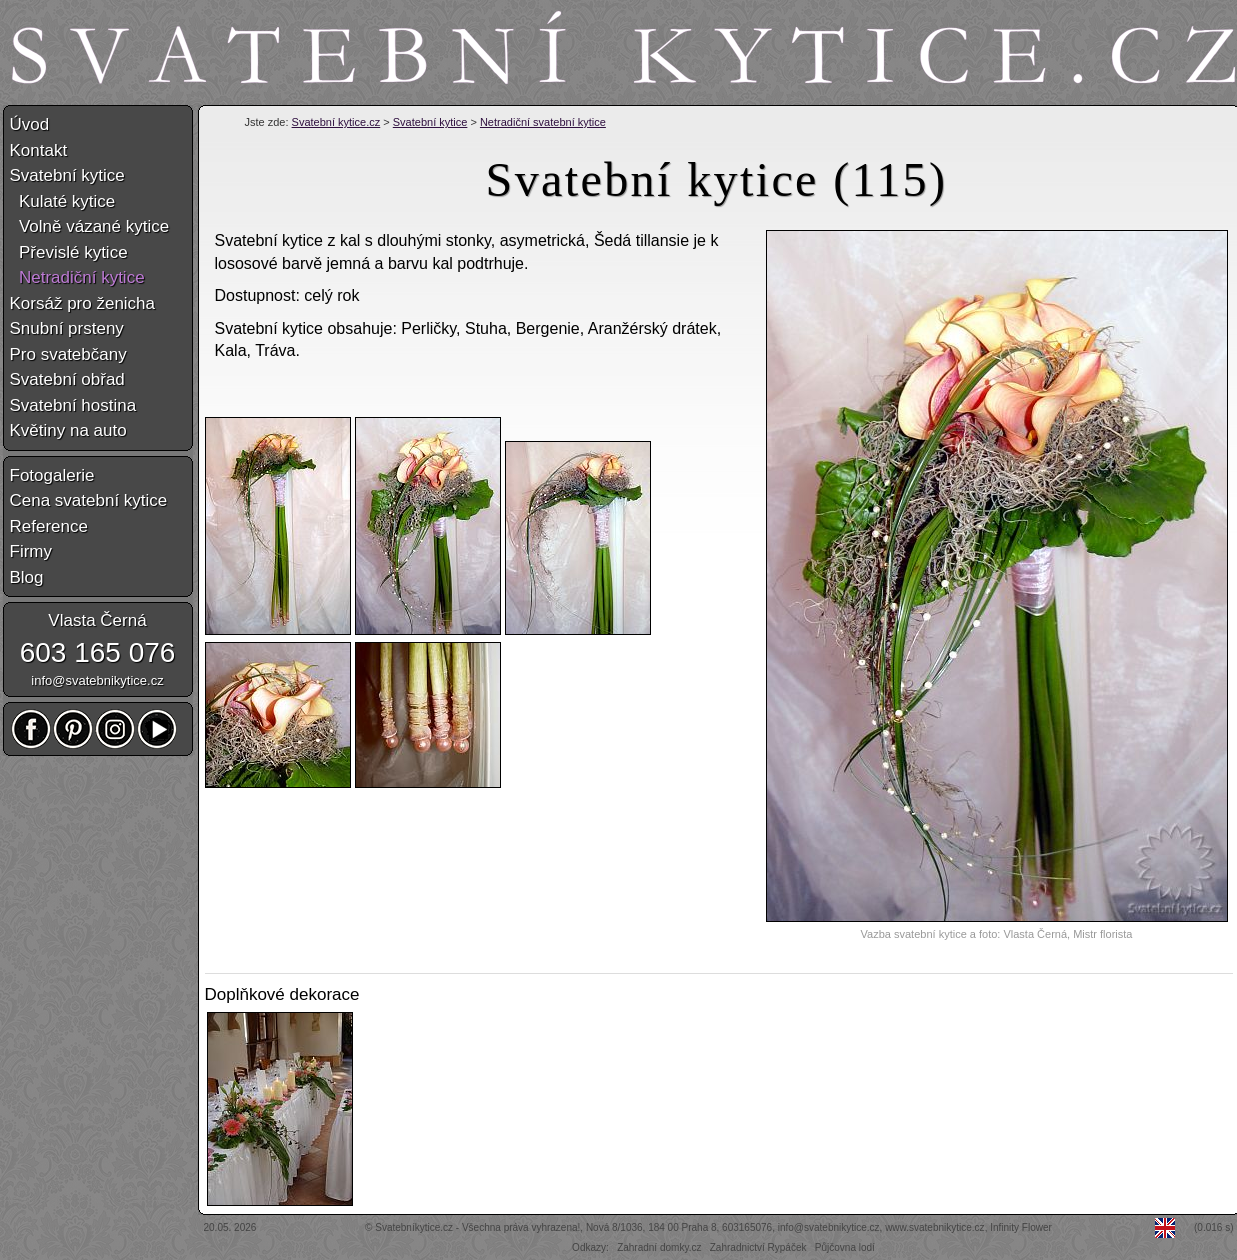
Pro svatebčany (68, 354)
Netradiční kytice (77, 277)
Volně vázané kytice (90, 226)
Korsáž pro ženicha (83, 303)
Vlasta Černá (97, 620)
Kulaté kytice (63, 201)
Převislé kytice (69, 252)
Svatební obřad (67, 379)
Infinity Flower (1021, 1227)
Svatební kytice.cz (336, 122)
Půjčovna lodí (845, 1247)
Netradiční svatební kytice (543, 122)
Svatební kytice (430, 122)
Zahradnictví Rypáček (758, 1247)
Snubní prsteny (67, 328)
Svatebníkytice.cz (414, 1227)
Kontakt (39, 150)
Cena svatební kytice (89, 500)
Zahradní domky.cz (659, 1247)
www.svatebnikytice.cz (934, 1227)
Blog (27, 577)
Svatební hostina (73, 405)
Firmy (31, 551)
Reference (49, 526)
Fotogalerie (52, 475)
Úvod (30, 124)
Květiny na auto (68, 430)
